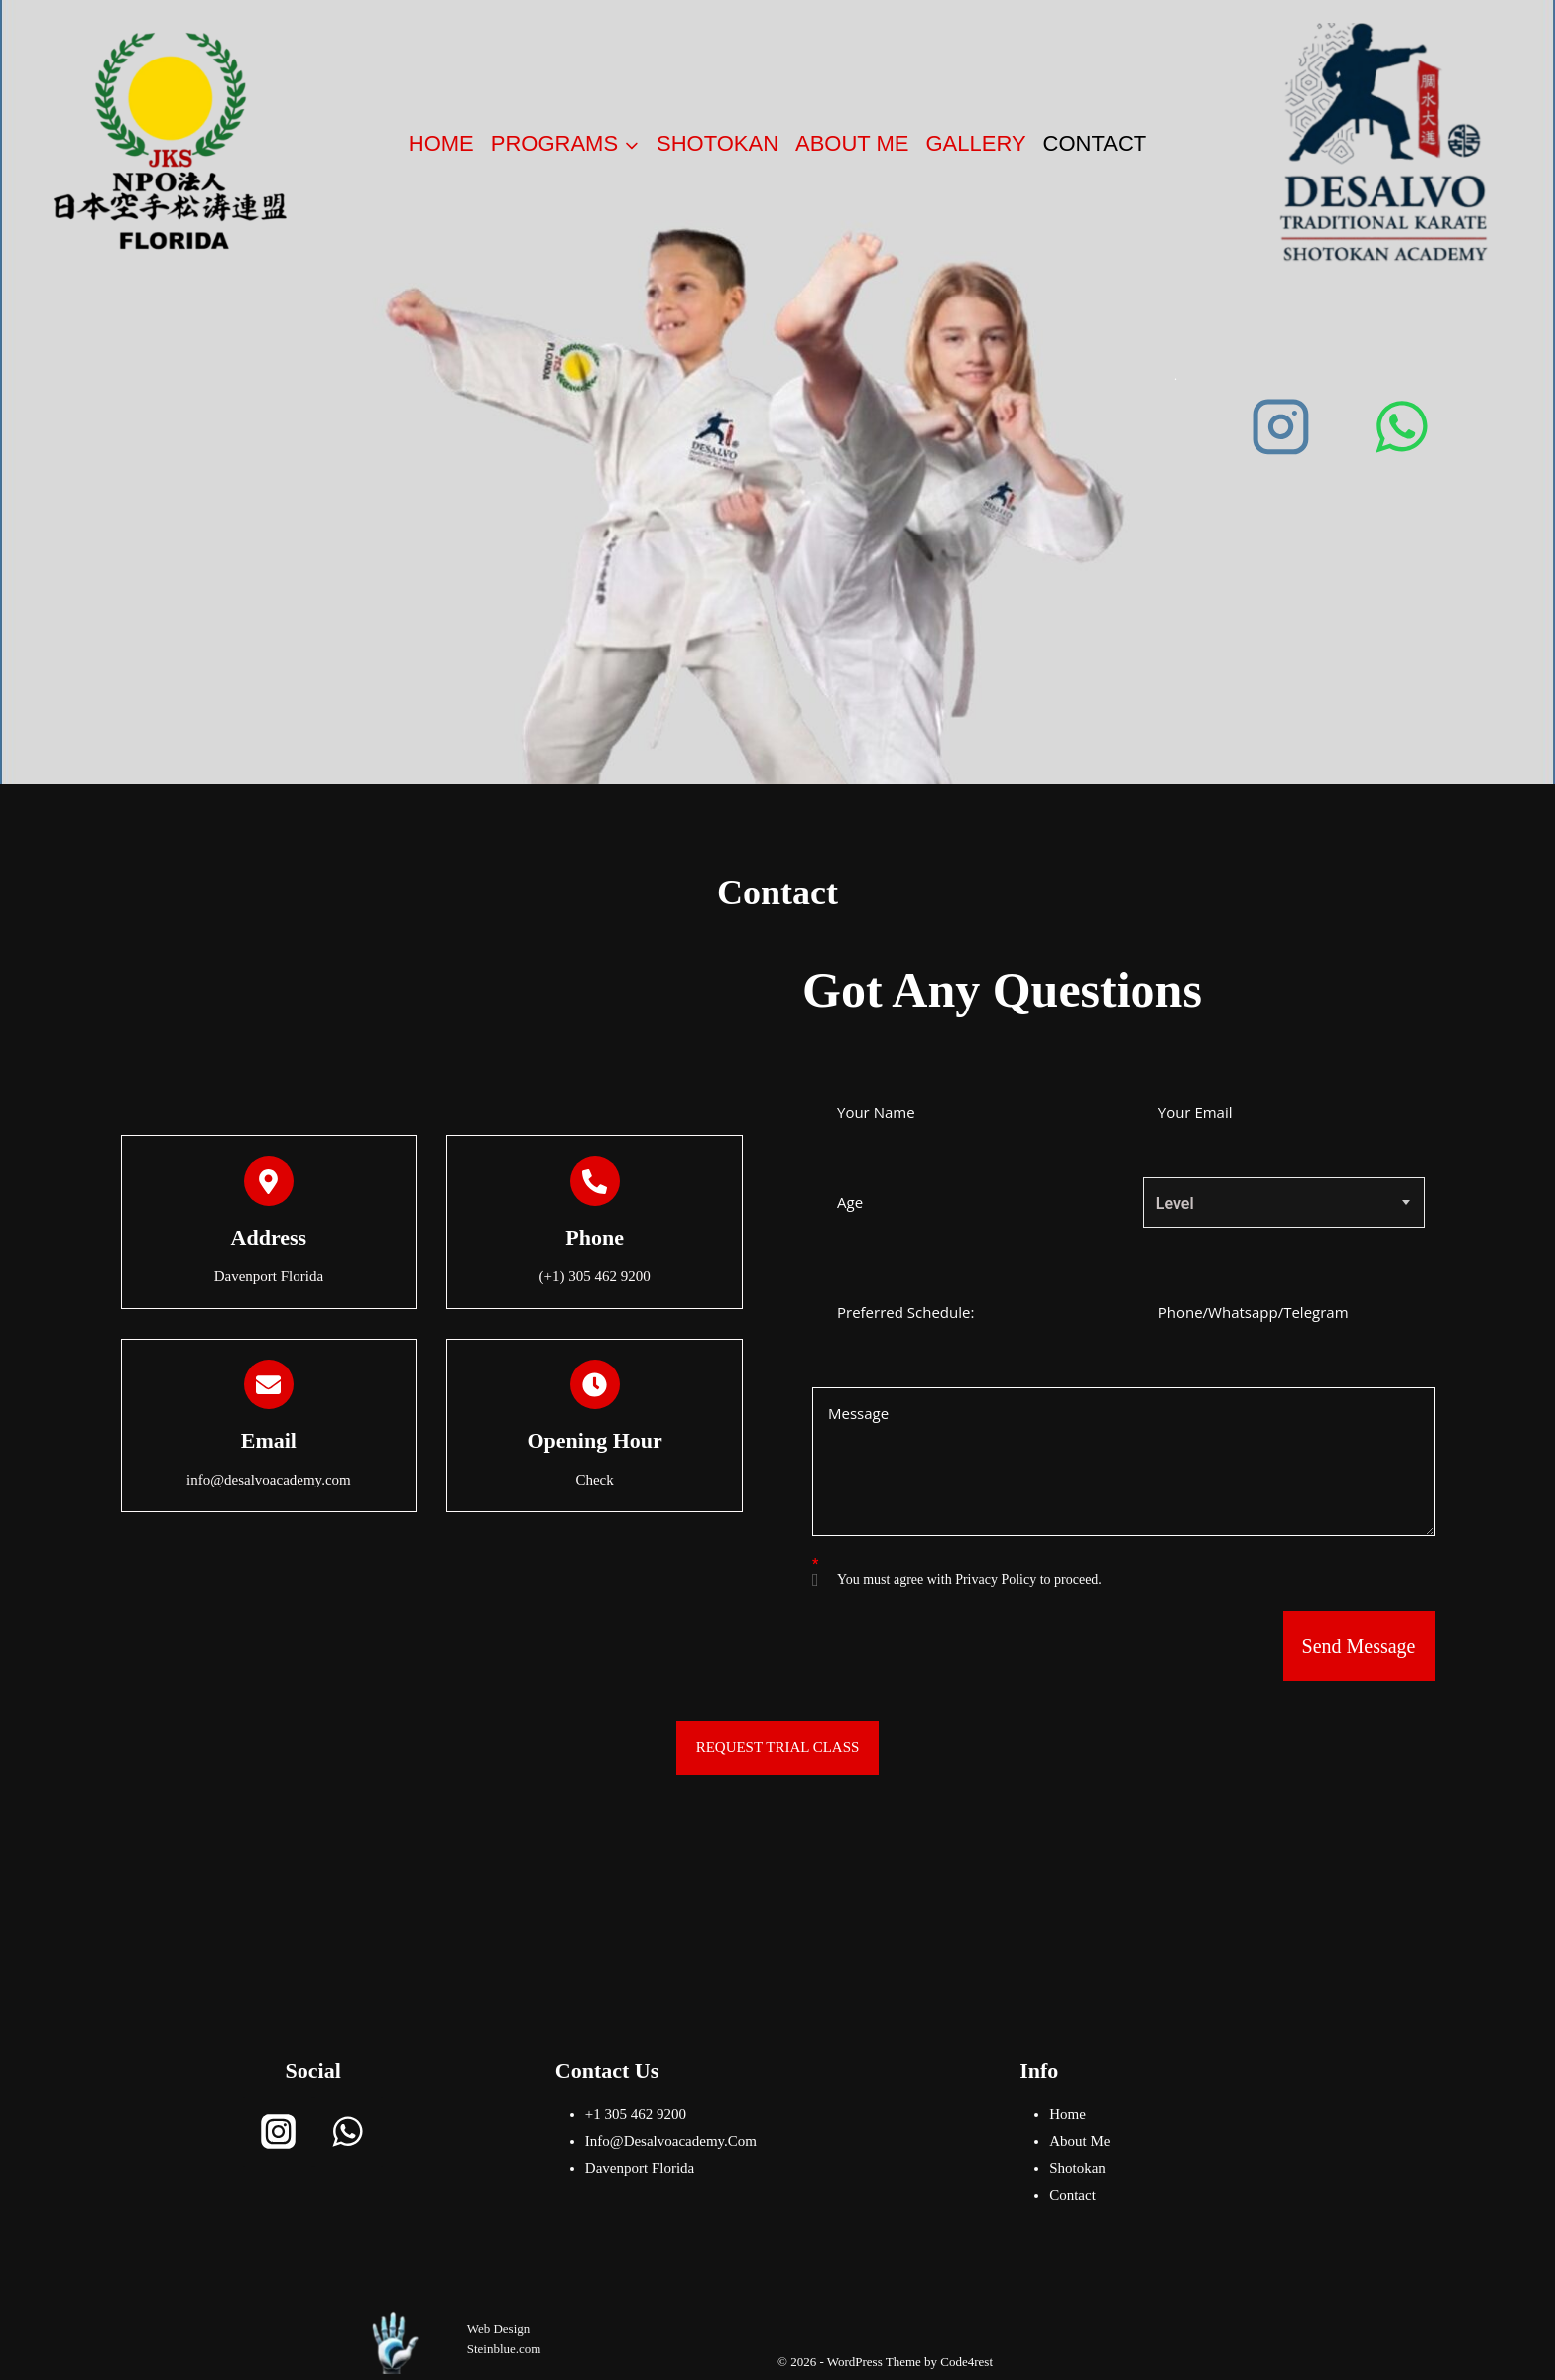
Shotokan (717, 143)
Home (441, 143)
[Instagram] (1281, 426)
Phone (594, 1237)
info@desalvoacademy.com (671, 2141)
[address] (269, 1181)
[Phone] (595, 1181)
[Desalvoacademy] (1384, 143)
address (269, 1237)
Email (269, 1440)
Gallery (975, 143)
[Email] (269, 1384)
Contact (1095, 143)
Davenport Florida (639, 2168)
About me (852, 143)
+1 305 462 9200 (635, 2114)
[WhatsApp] (1402, 426)
